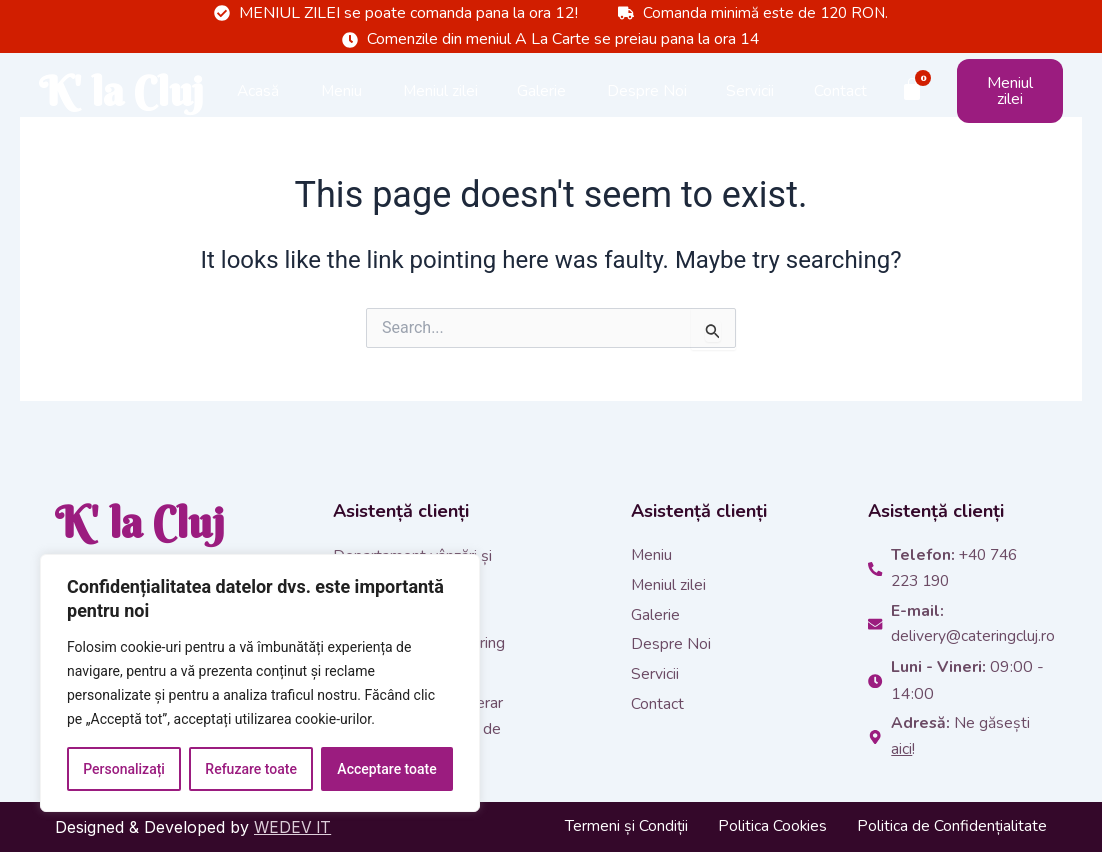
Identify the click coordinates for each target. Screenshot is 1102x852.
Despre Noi (647, 108)
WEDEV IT (294, 827)
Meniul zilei (440, 108)
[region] (260, 683)
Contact (840, 108)
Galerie (541, 108)
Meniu (341, 108)
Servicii (750, 108)
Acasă (258, 108)
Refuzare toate (251, 769)
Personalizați (124, 769)
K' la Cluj (100, 108)
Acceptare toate (386, 769)
